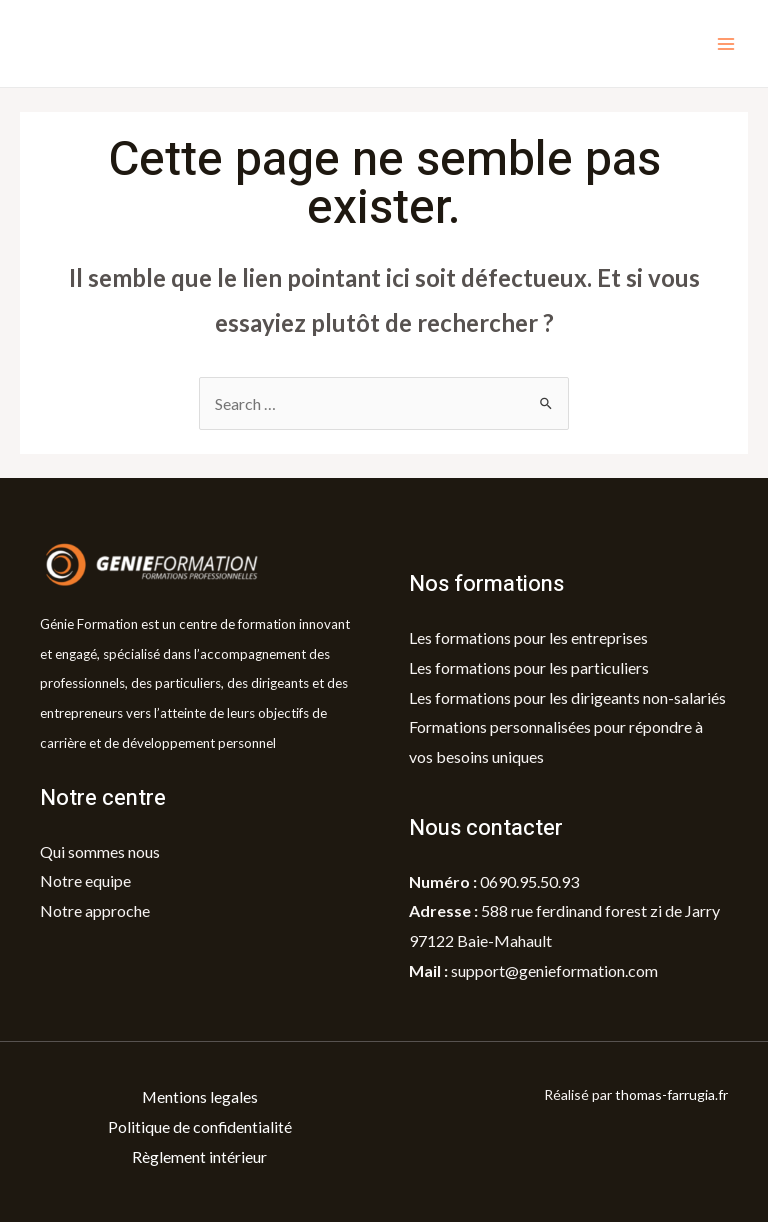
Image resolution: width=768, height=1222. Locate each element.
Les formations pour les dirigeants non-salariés (567, 697)
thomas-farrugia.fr (671, 1094)
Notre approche (95, 910)
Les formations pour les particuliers (529, 667)
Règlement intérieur (199, 1156)
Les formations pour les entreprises (528, 637)
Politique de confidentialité (199, 1126)
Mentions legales (199, 1096)
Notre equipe (85, 880)
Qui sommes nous (100, 851)
